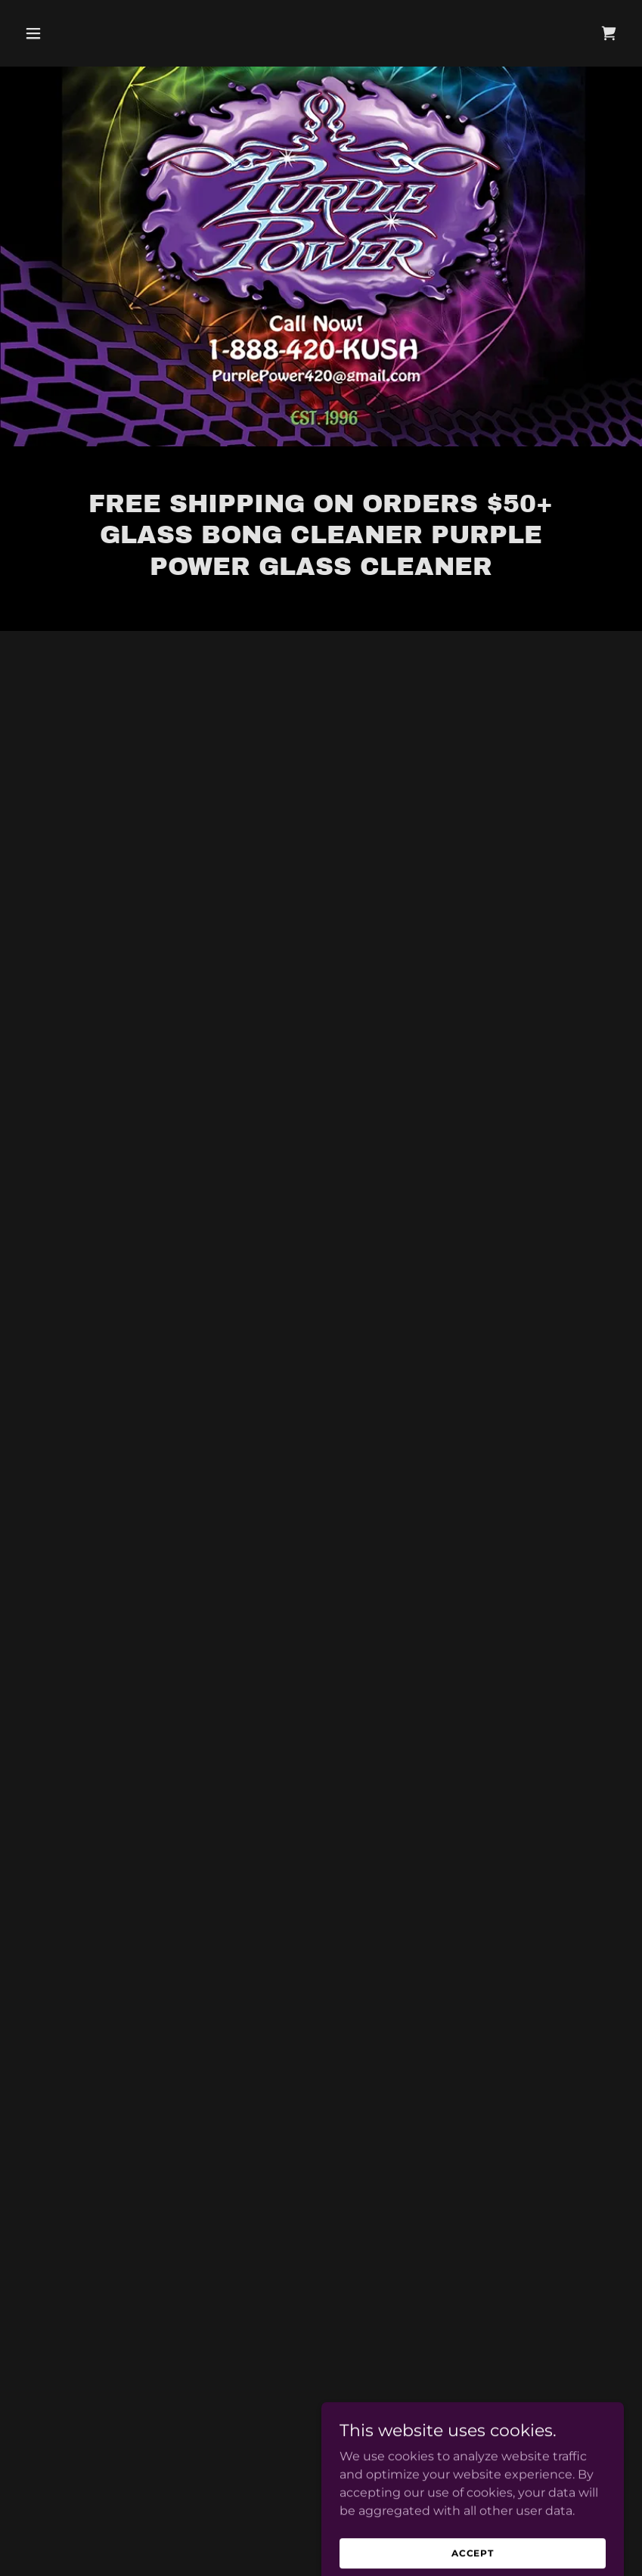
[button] (63, 33)
